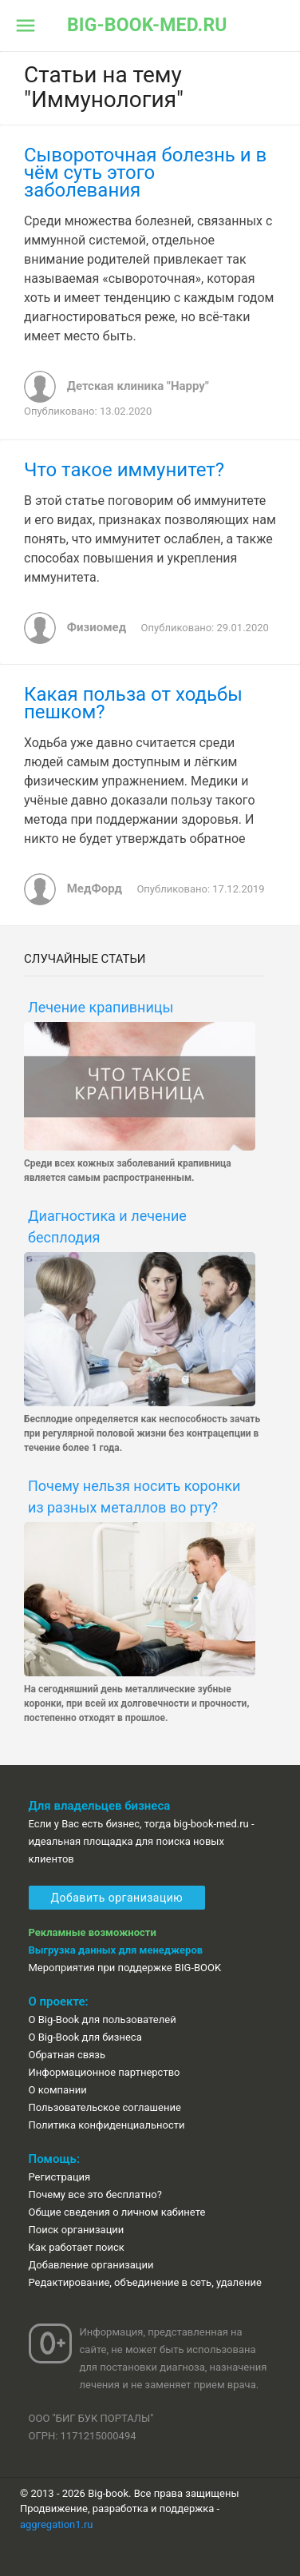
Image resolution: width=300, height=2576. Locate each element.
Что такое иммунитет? (124, 470)
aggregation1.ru (56, 2524)
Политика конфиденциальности (107, 2125)
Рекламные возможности (92, 1932)
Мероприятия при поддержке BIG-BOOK (125, 1968)
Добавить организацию (117, 1897)
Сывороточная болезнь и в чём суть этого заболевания (145, 172)
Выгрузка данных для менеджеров (116, 1950)
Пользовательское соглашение (105, 2107)
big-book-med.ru (147, 25)
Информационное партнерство (104, 2072)
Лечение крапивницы (101, 1007)
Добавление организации (91, 2265)
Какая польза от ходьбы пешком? (133, 703)
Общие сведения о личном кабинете (117, 2212)
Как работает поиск (76, 2247)
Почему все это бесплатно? (95, 2194)
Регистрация (60, 2177)
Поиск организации (76, 2230)
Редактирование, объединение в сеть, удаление (145, 2282)
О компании (58, 2090)
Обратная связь (67, 2055)
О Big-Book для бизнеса (85, 2037)
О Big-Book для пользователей (102, 2019)
